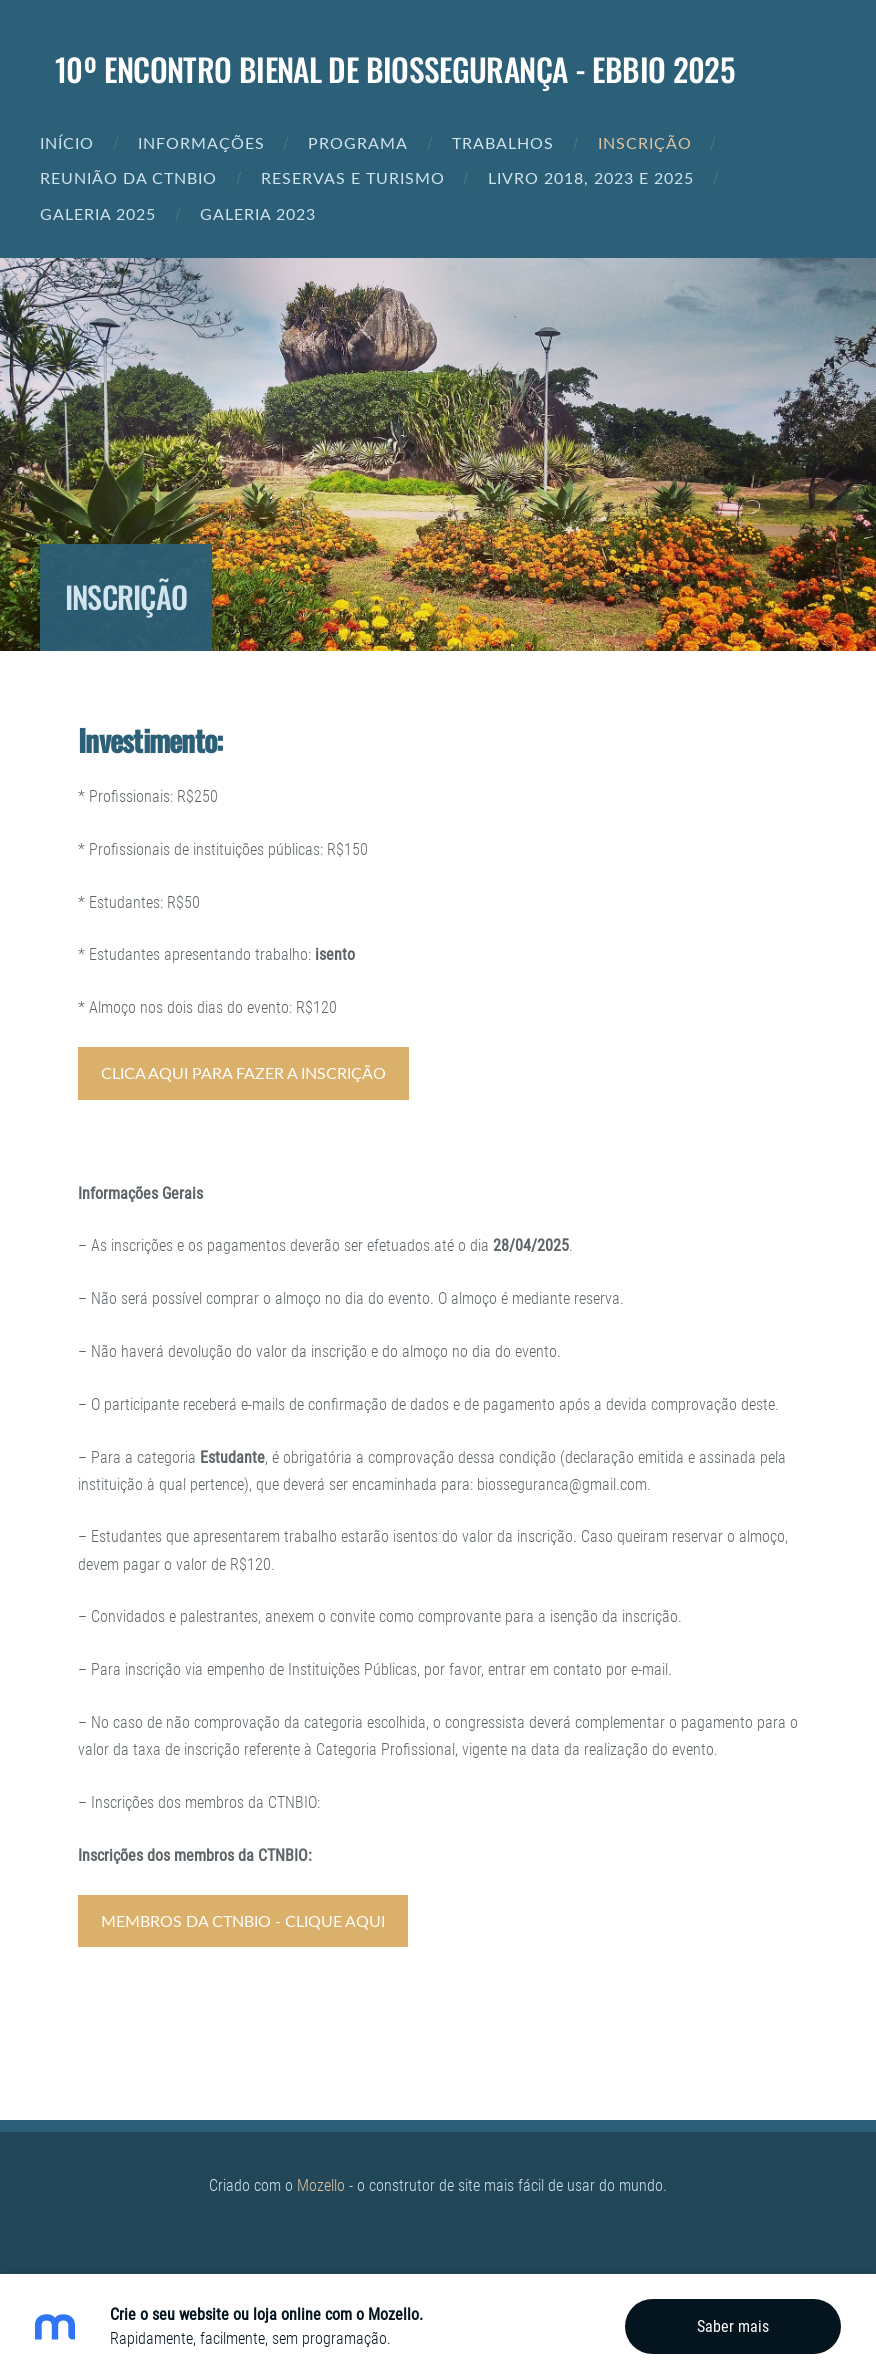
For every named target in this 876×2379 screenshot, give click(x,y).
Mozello (321, 2185)
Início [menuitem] (67, 143)
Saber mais (733, 2326)
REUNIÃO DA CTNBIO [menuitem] (128, 178)
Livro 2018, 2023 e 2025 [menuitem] (591, 178)
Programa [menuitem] (358, 143)
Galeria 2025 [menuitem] (98, 214)
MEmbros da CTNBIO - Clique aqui (243, 1921)
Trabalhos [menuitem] (503, 143)
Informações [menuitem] (201, 143)
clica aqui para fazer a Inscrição (243, 1073)
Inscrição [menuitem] (645, 143)
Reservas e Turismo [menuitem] (353, 178)
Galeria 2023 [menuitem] (258, 214)
